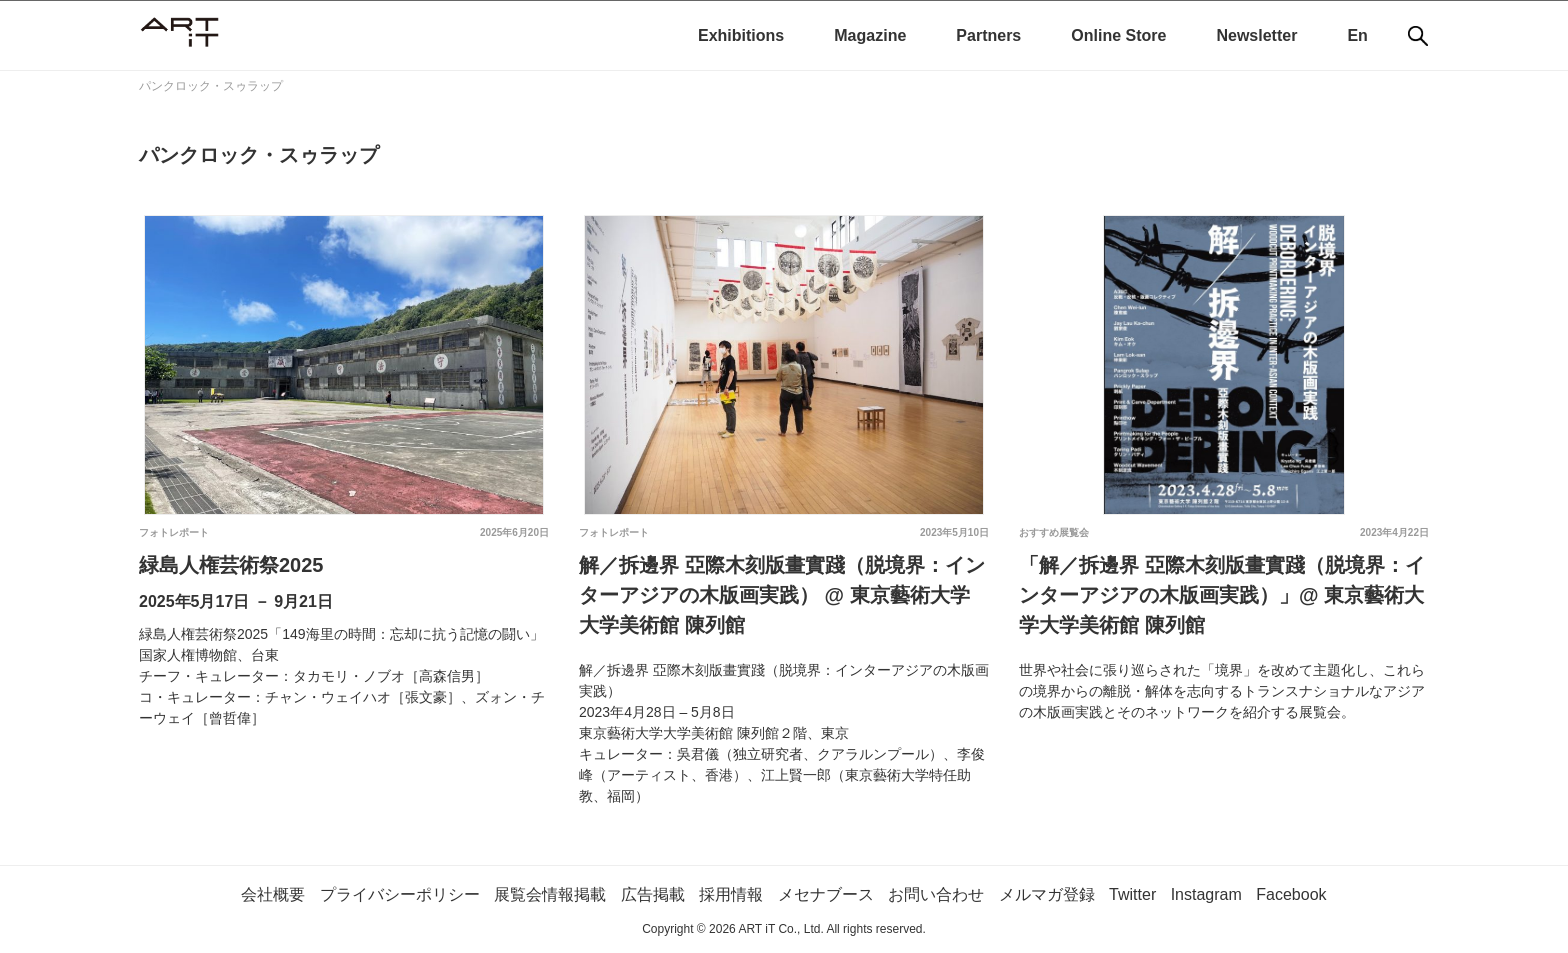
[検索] (1418, 36)
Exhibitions (741, 35)
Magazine (870, 35)
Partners (988, 35)
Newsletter (1256, 35)
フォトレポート (174, 532)
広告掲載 (653, 894)
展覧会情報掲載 (550, 894)
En (1357, 35)
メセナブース (826, 894)
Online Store (1118, 35)
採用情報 (731, 894)
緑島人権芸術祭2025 (231, 565)
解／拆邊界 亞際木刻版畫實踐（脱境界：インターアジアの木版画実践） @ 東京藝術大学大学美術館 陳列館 (782, 595)
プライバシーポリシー (400, 894)
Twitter (1132, 894)
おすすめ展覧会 (1054, 532)
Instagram (1206, 894)
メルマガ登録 (1047, 894)
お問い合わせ (936, 894)
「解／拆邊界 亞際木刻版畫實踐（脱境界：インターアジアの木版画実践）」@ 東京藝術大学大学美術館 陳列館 (1222, 595)
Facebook (1291, 894)
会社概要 (273, 894)
